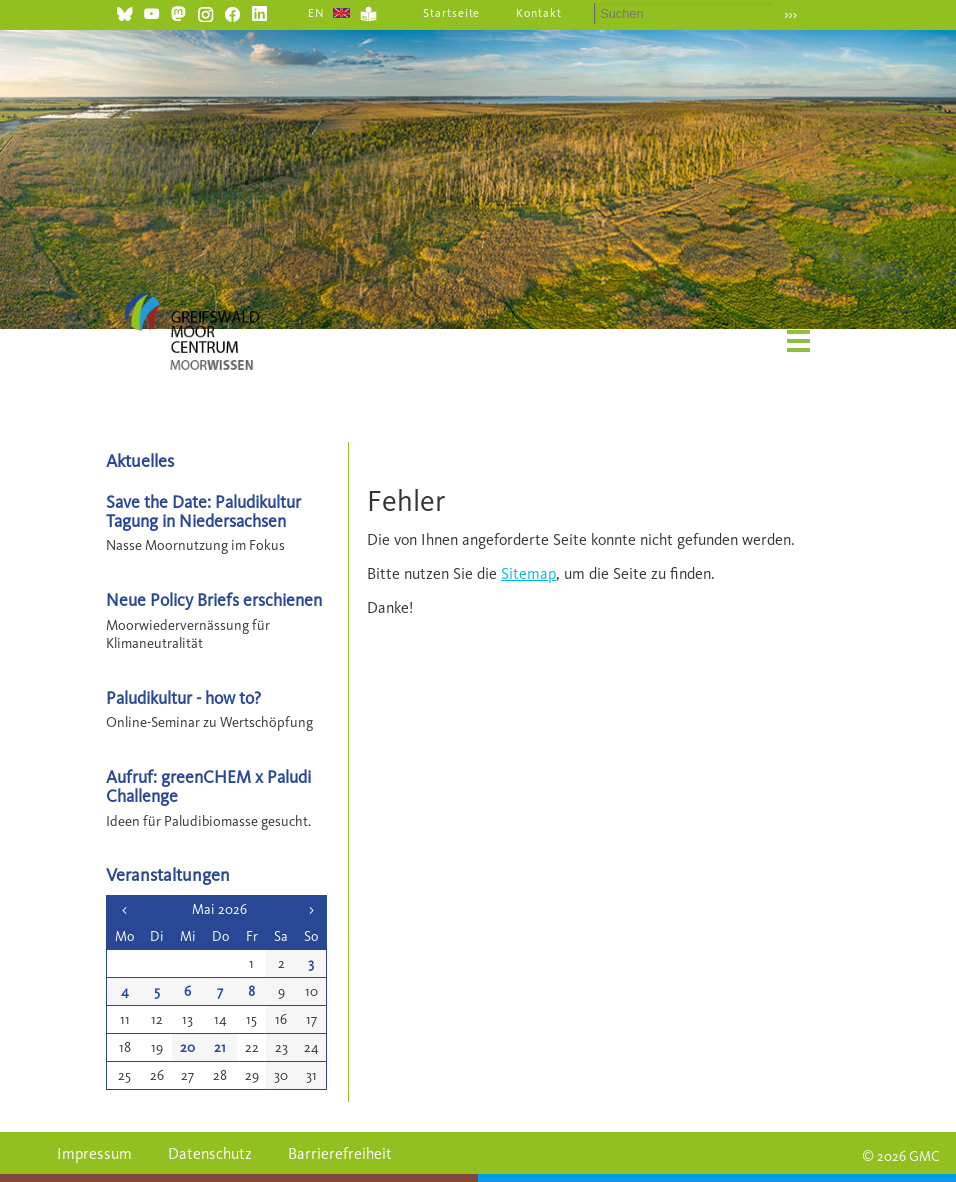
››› (790, 14)
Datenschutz (210, 1153)
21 (220, 1047)
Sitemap (528, 573)
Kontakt (539, 13)
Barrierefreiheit (340, 1153)
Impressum (94, 1153)
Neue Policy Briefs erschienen (214, 599)
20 (187, 1047)
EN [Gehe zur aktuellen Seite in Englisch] (316, 13)
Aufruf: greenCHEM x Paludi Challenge (208, 786)
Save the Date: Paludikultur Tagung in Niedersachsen (203, 511)
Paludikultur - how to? (183, 697)
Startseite (452, 13)
